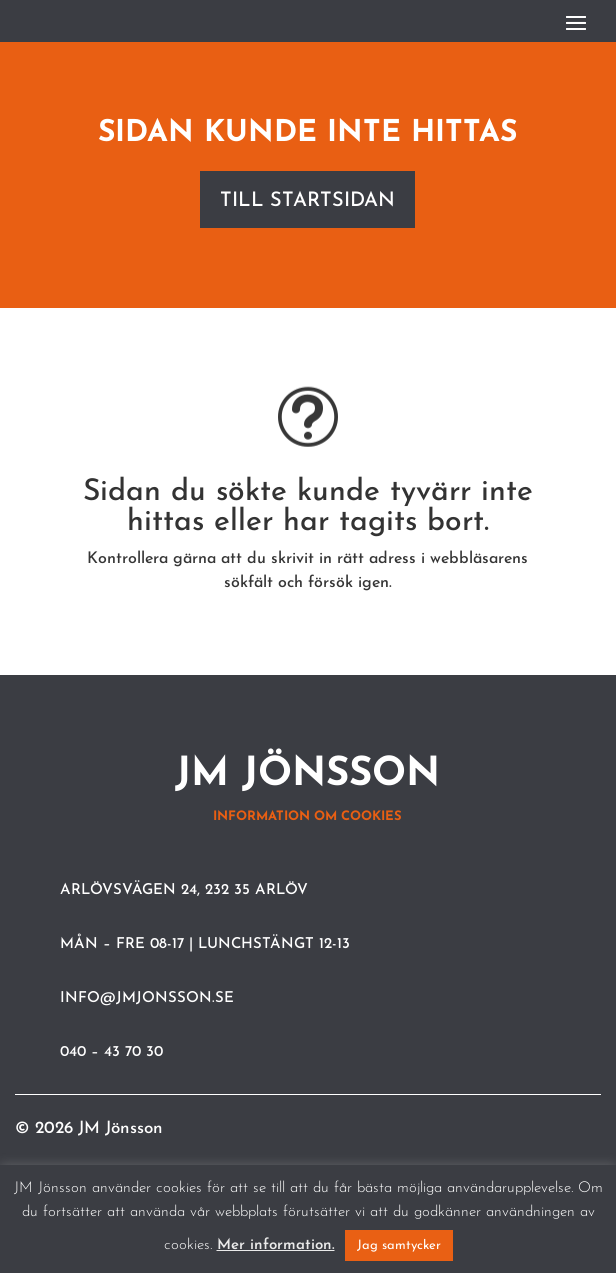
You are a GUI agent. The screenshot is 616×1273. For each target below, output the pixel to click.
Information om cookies (307, 816)
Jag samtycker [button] (399, 1245)
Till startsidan (307, 201)
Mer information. (276, 1245)
